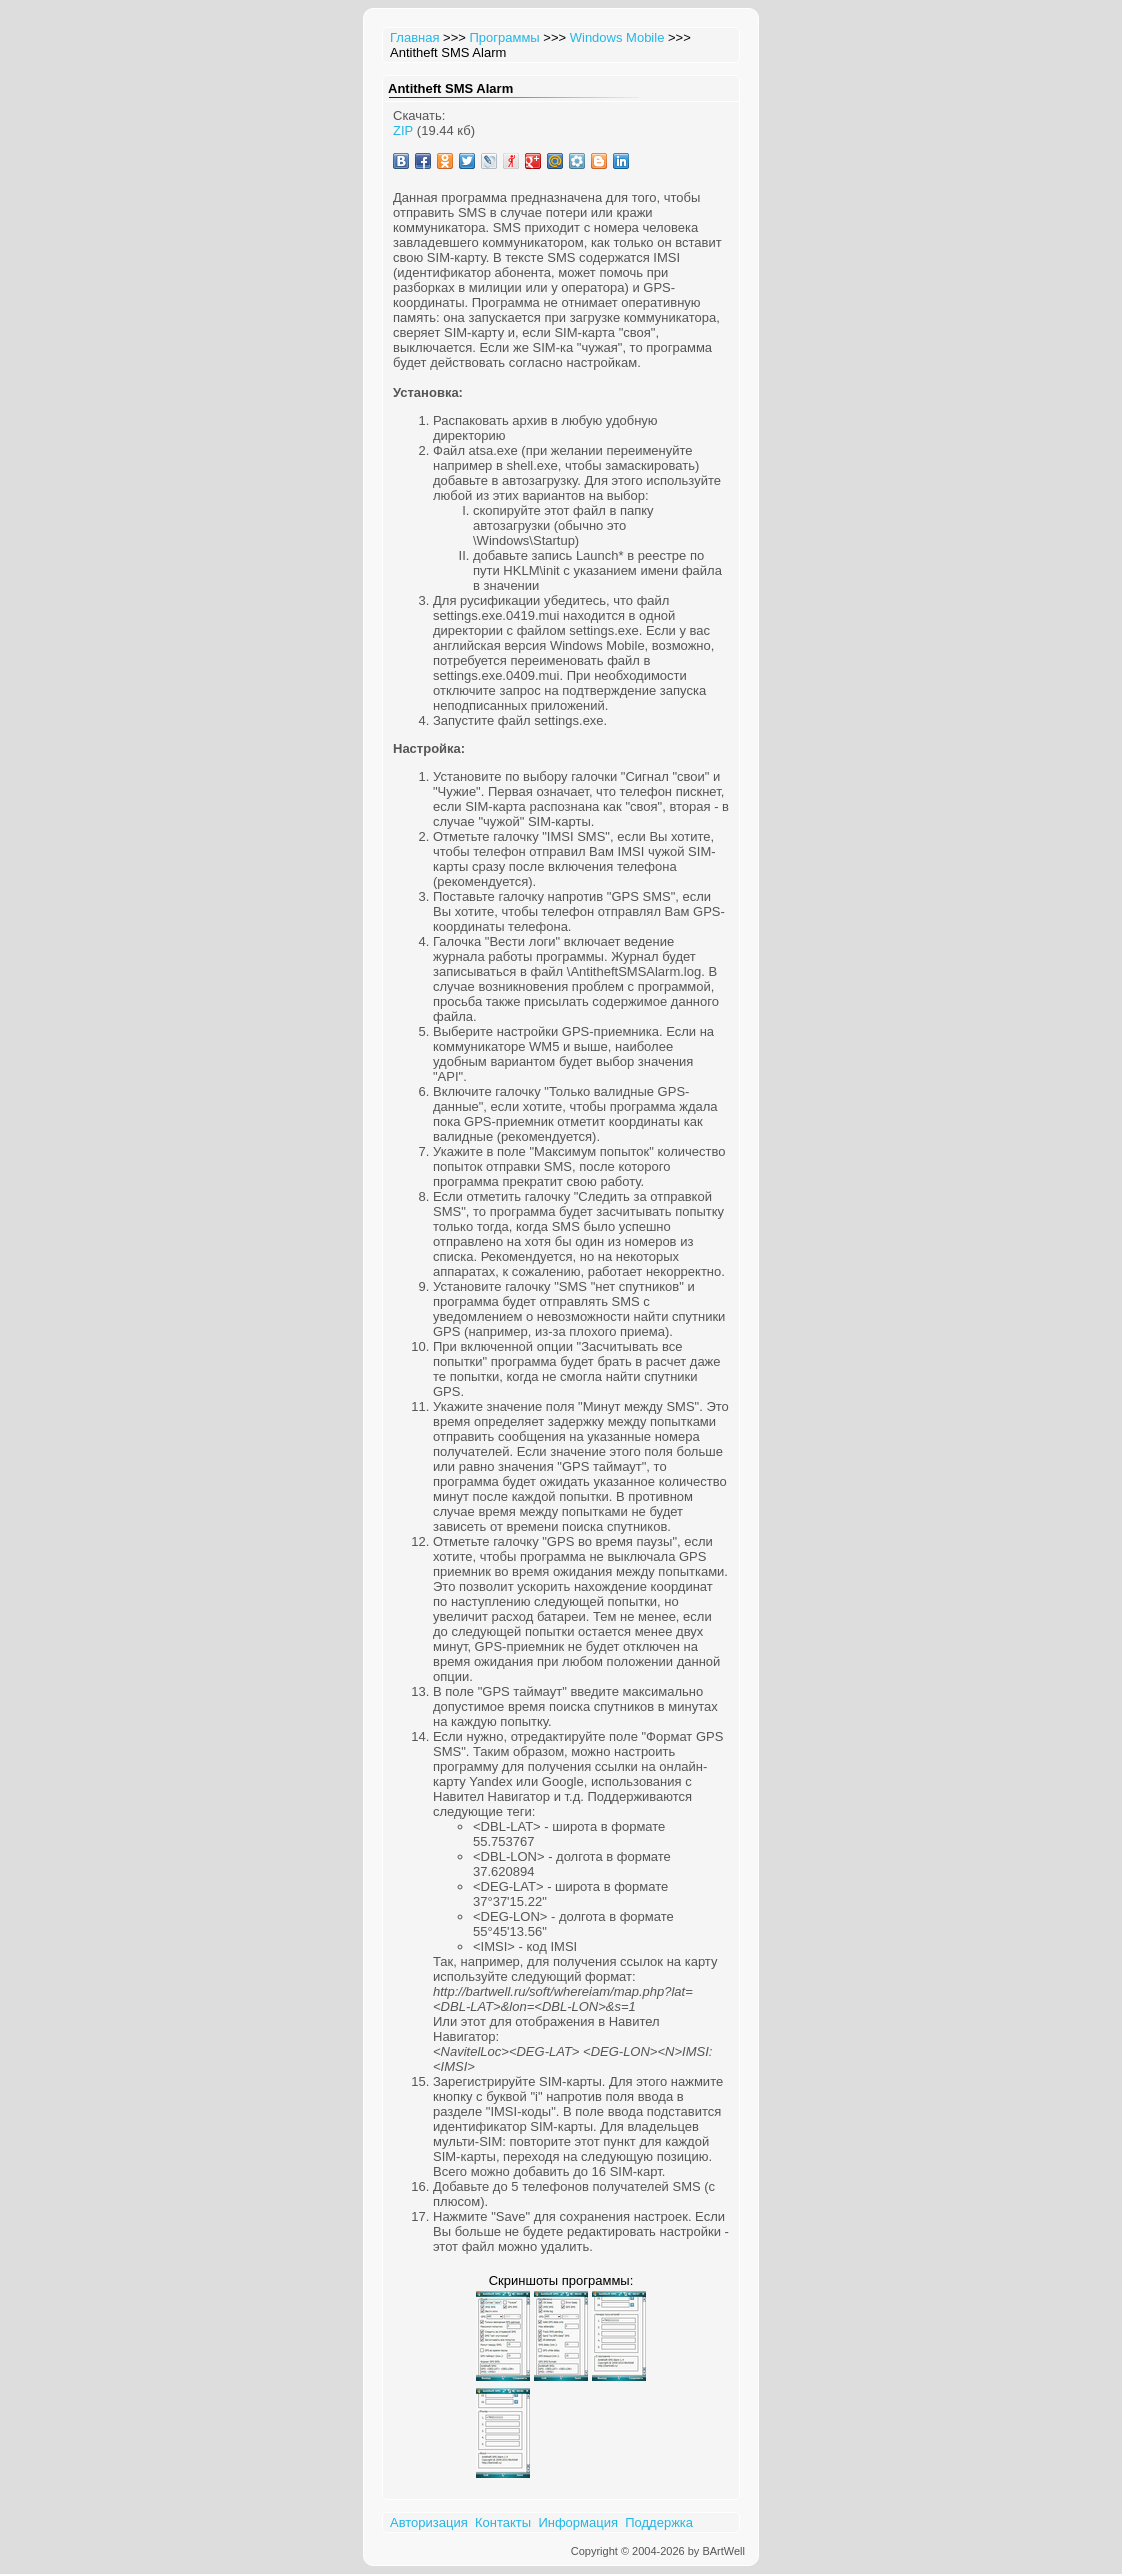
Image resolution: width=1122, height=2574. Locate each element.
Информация (578, 2522)
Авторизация (429, 2522)
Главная (414, 37)
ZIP (403, 130)
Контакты (503, 2522)
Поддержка (659, 2522)
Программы (504, 37)
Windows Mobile (617, 37)
